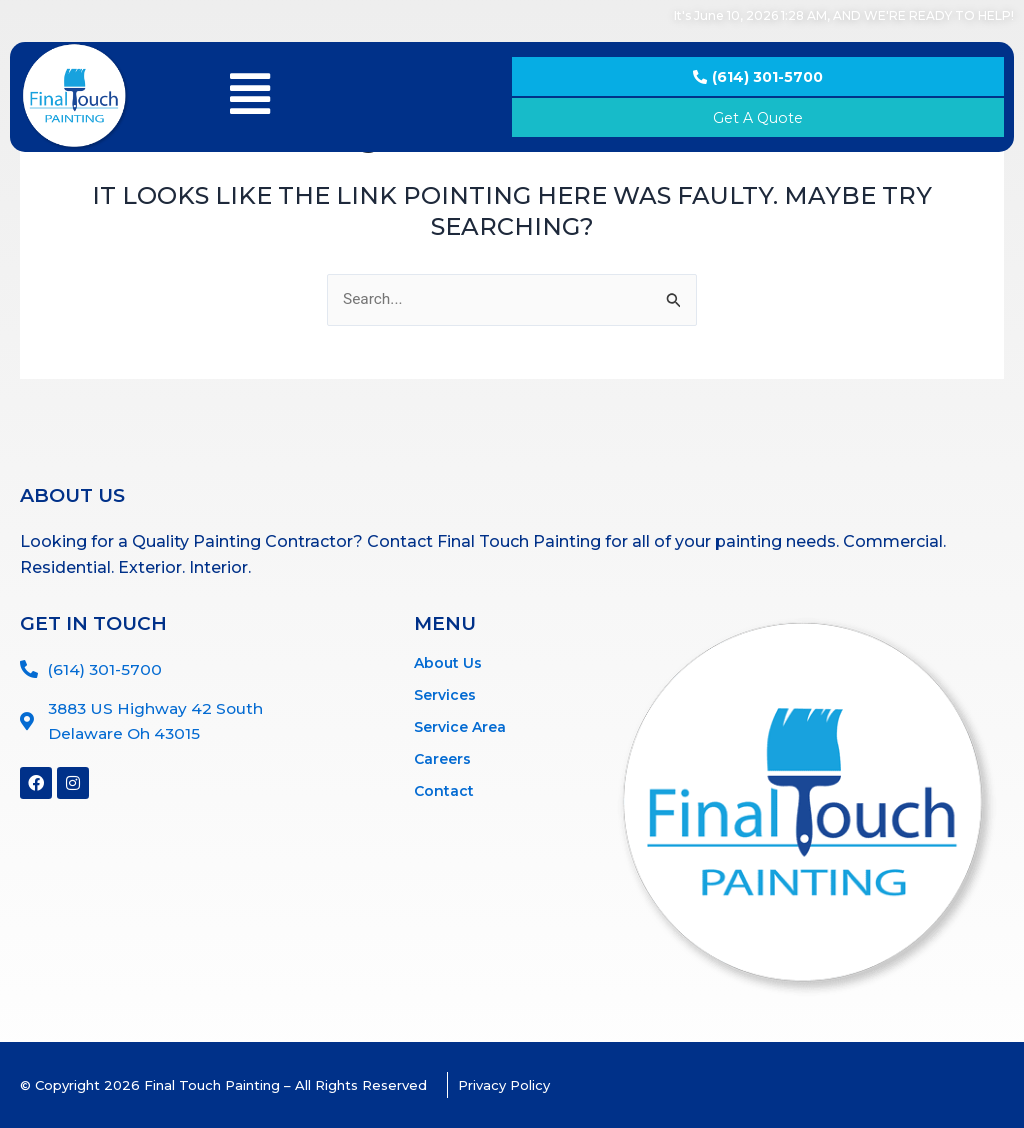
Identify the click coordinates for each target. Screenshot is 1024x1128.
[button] (250, 94)
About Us (448, 663)
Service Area (460, 727)
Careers (442, 759)
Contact (444, 791)
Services (445, 695)
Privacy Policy (505, 1085)
